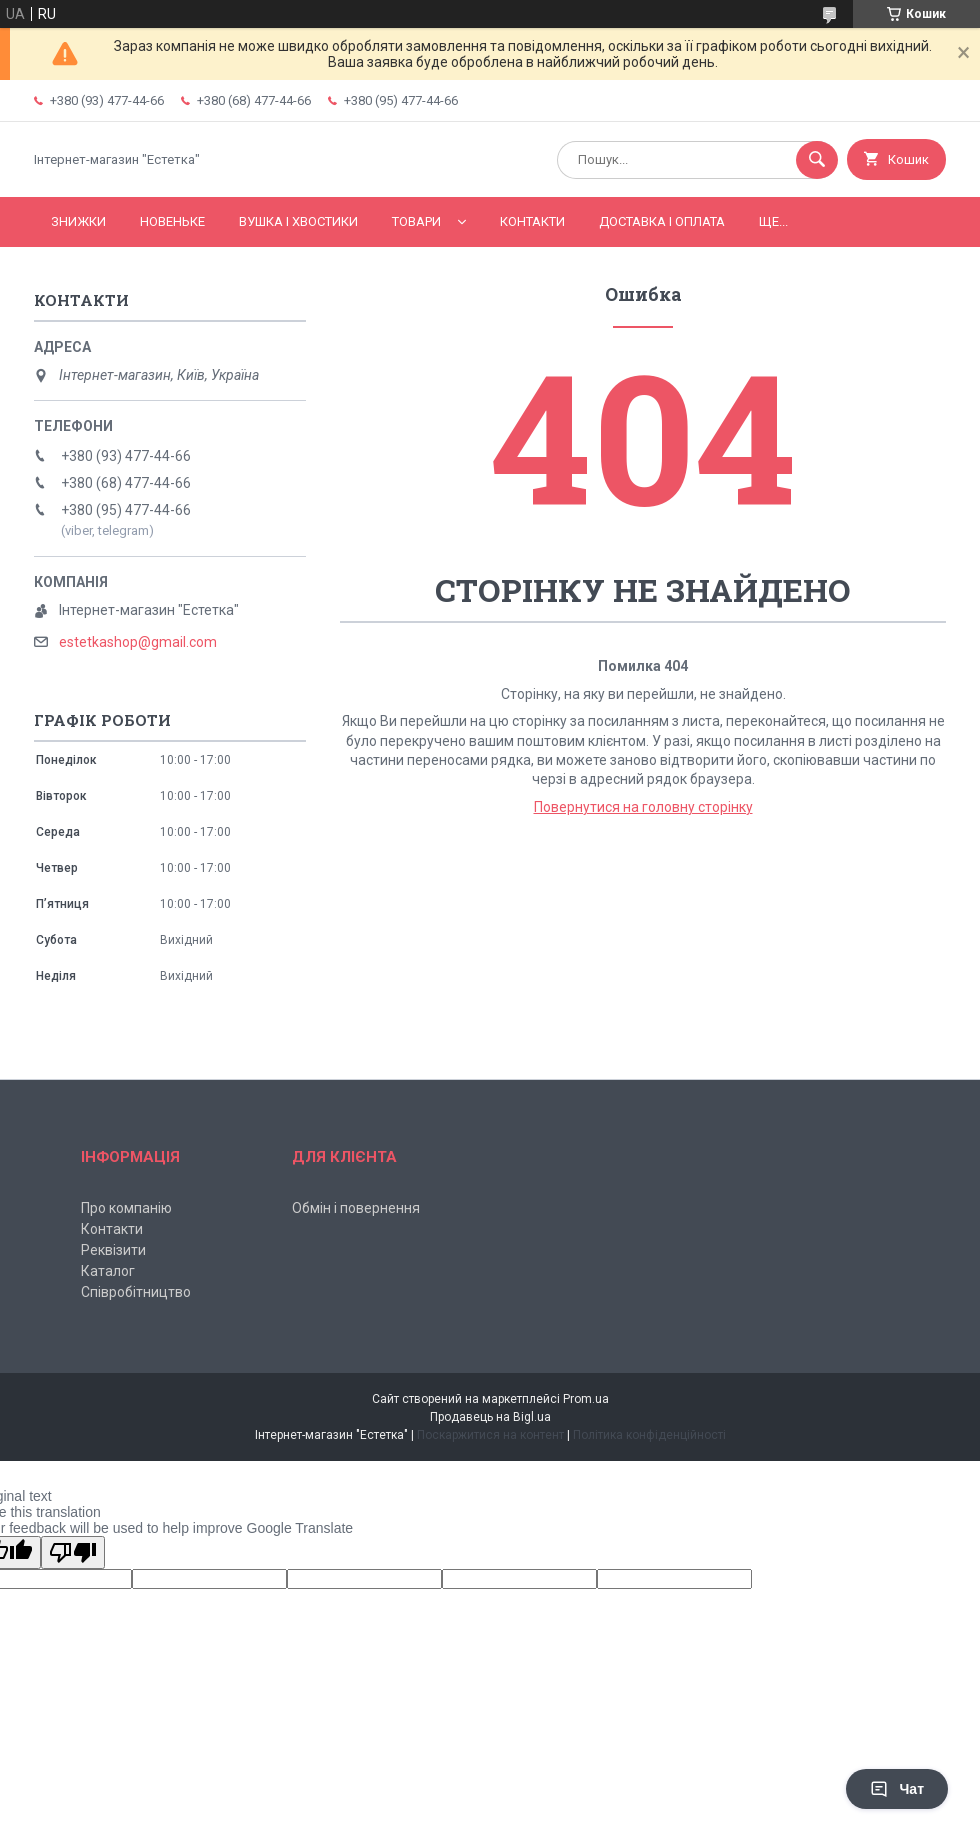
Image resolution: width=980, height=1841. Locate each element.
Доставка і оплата (662, 221)
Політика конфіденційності (649, 1435)
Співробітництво (136, 1292)
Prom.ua (586, 1399)
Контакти (532, 221)
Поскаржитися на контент (490, 1435)
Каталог (108, 1271)
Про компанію (126, 1208)
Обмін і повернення (356, 1208)
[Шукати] (817, 160)
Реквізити (113, 1250)
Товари (416, 221)
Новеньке (172, 221)
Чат (897, 1789)
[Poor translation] (73, 1552)
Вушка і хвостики (298, 221)
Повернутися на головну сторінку (643, 807)
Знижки (78, 221)
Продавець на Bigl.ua (490, 1417)
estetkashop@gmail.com (138, 642)
